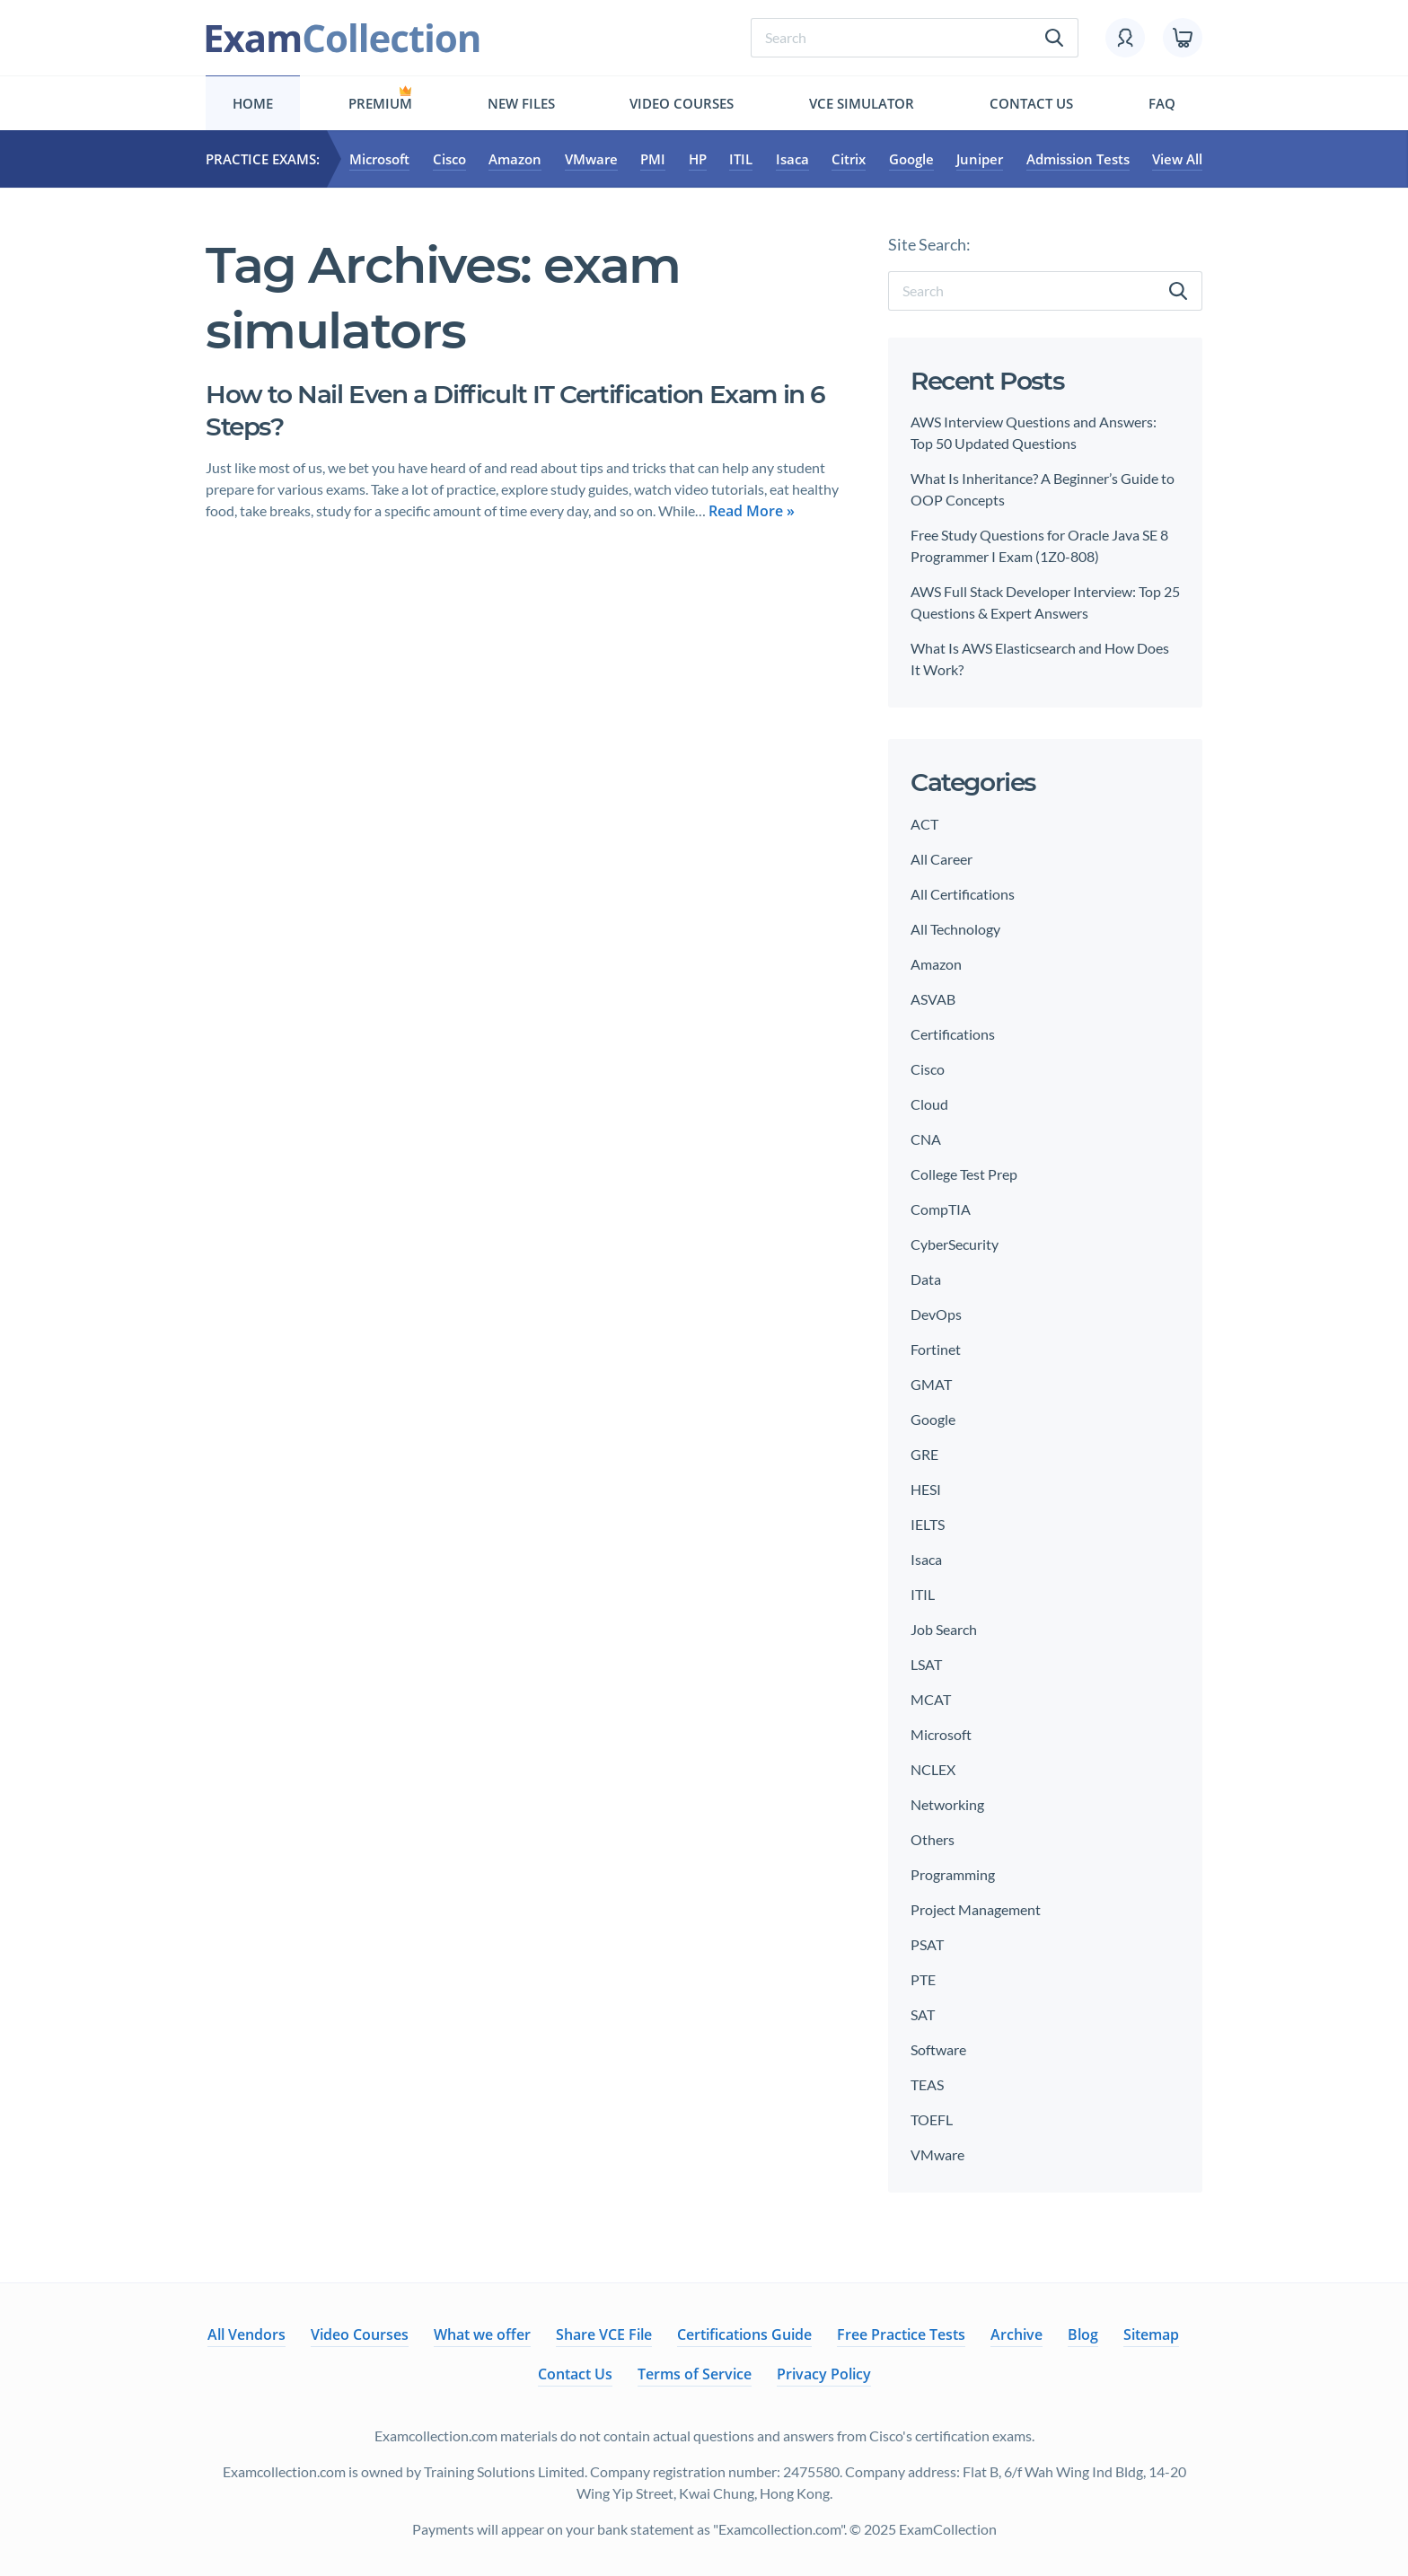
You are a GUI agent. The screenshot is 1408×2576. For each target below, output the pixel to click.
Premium (380, 103)
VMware (591, 159)
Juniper (979, 159)
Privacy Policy (824, 2374)
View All (1177, 159)
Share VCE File (604, 2334)
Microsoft (379, 159)
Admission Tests (1078, 159)
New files (521, 103)
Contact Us (1031, 103)
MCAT (931, 1699)
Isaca (792, 159)
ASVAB (933, 998)
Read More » (751, 511)
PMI (652, 159)
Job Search (944, 1629)
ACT (924, 823)
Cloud (929, 1103)
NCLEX (933, 1769)
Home (253, 103)
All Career (941, 858)
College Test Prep (964, 1173)
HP (698, 159)
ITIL (740, 159)
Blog (1083, 2334)
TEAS (927, 2084)
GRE (924, 1454)
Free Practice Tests (901, 2334)
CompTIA (941, 1209)
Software (938, 2049)
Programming (953, 1874)
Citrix (849, 159)
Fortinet (936, 1349)
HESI (926, 1489)
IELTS (928, 1524)
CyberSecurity (955, 1244)
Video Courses (681, 103)
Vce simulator (861, 103)
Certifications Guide (744, 2334)
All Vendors (246, 2334)
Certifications (953, 1033)
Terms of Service (695, 2374)
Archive (1016, 2334)
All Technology (955, 928)
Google (911, 159)
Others (933, 1839)
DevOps (936, 1314)
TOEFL (932, 2119)
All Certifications (963, 893)
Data (926, 1279)
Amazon (514, 159)
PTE (923, 1979)
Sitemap (1151, 2334)
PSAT (927, 1944)
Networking (947, 1804)
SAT (923, 2014)
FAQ (1161, 103)
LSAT (926, 1664)
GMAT (931, 1384)
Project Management (976, 1909)
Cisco (449, 159)
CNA (926, 1138)
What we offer (482, 2334)
